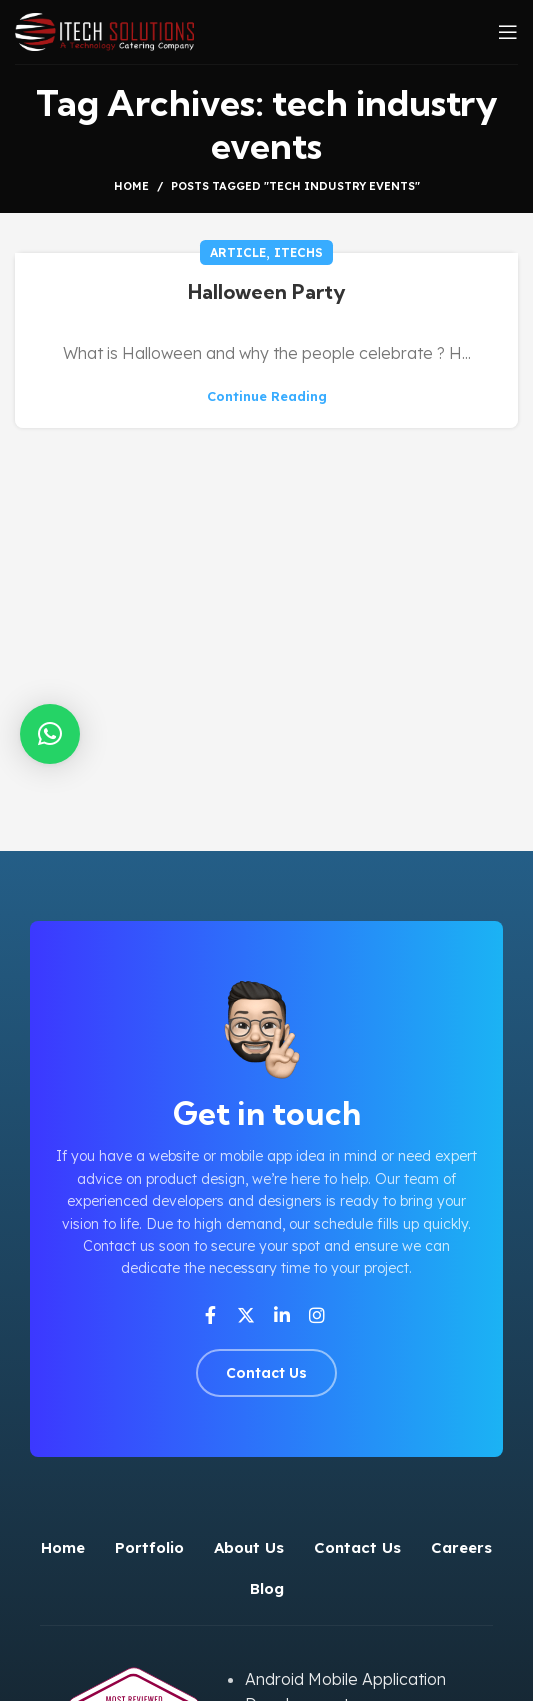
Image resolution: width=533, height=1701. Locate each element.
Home (131, 186)
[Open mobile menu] (508, 32)
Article (238, 252)
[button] (50, 734)
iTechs (298, 252)
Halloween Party (267, 291)
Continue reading (267, 396)
